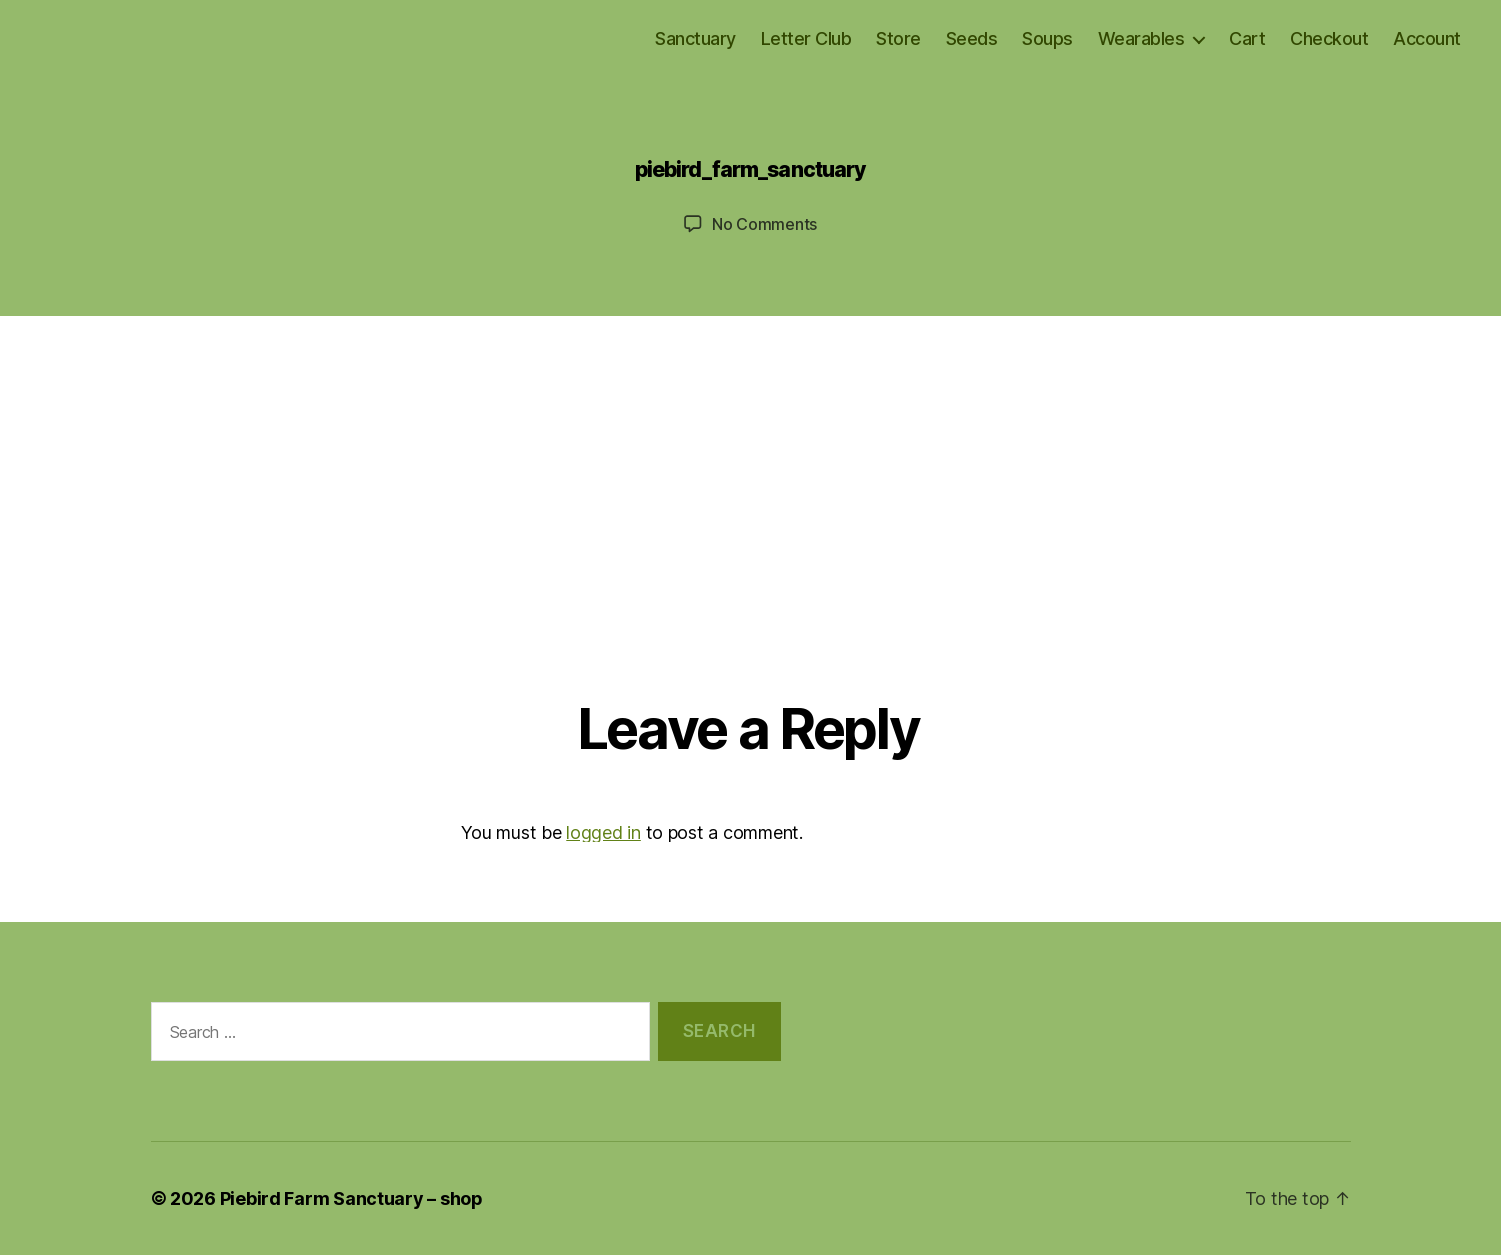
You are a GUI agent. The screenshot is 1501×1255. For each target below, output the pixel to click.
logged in (603, 832)
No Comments (764, 224)
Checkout (1329, 38)
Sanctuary (695, 38)
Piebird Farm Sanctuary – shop (351, 1198)
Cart (1247, 38)
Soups (1047, 38)
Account (1427, 38)
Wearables (1141, 38)
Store (898, 38)
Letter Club (806, 38)
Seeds (972, 38)
